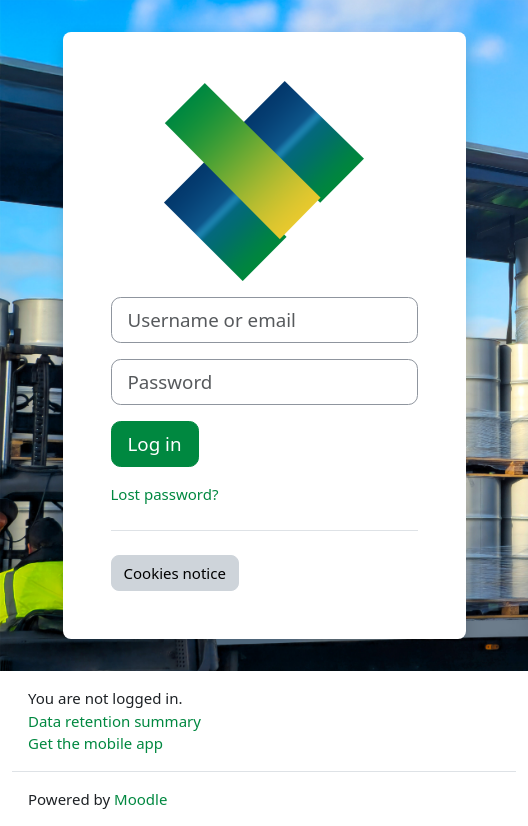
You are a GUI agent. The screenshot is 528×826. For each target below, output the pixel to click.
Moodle (140, 799)
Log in (155, 443)
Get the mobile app (95, 743)
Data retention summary (114, 721)
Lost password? (165, 494)
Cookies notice (175, 573)
